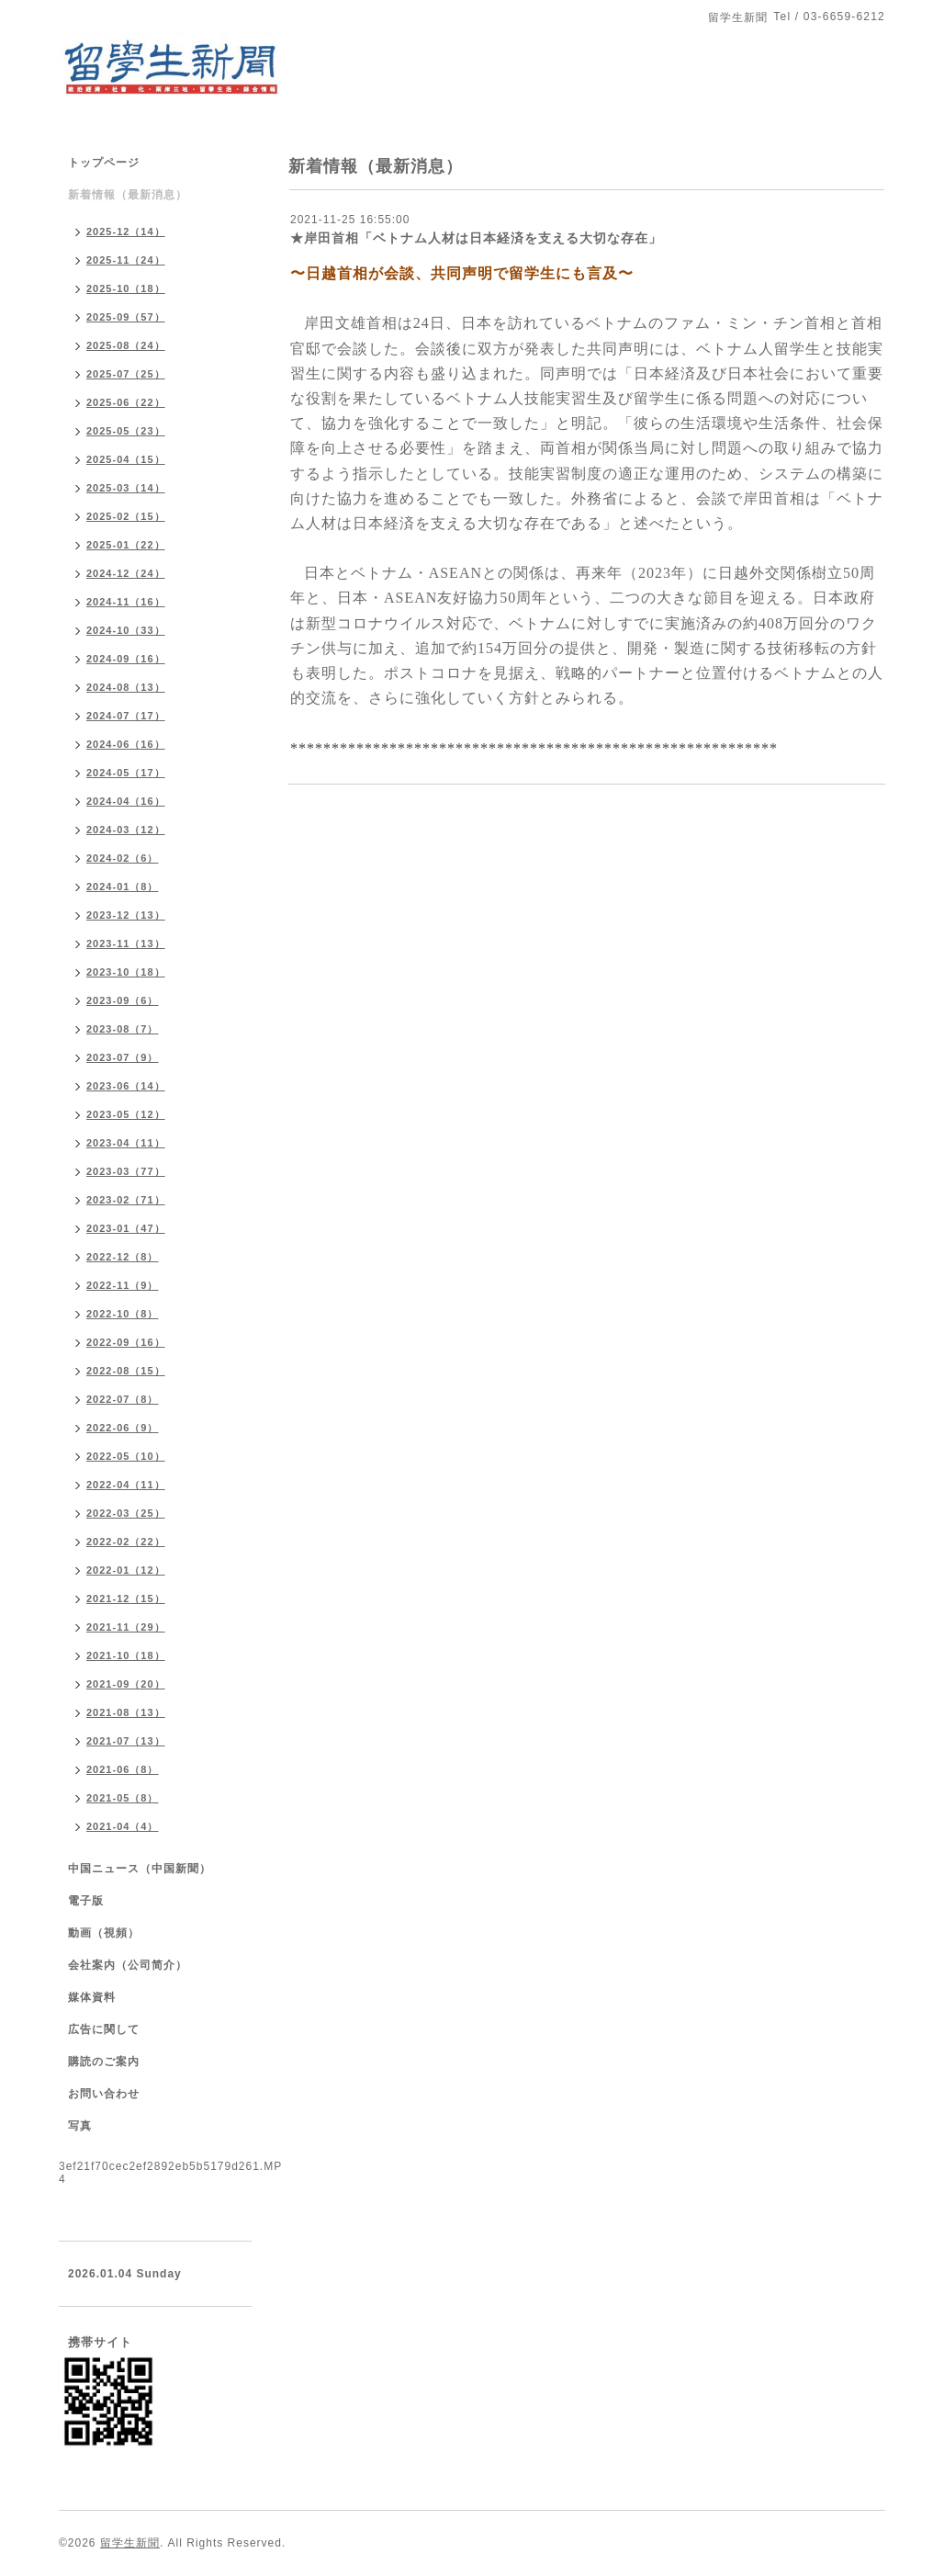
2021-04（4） (122, 1826)
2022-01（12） (125, 1570)
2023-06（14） (125, 1085)
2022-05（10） (125, 1456)
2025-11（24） (125, 260)
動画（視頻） (104, 1932)
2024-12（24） (125, 573)
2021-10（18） (125, 1655)
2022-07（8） (122, 1399)
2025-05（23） (125, 430)
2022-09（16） (125, 1342)
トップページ (104, 162)
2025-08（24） (125, 345)
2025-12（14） (125, 231)
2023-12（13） (125, 915)
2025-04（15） (125, 459)
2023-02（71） (125, 1199)
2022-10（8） (122, 1313)
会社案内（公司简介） (127, 1965)
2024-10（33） (125, 630)
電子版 (86, 1900)
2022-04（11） (125, 1484)
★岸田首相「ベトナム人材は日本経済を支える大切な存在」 (476, 238)
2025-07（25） (125, 373)
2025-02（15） (125, 516)
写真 (80, 2125)
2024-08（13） (125, 687)
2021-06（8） (122, 1769)
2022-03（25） (125, 1513)
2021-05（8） (122, 1797)
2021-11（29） (125, 1627)
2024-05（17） (125, 772)
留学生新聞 (130, 2542)
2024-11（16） (125, 601)
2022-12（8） (122, 1256)
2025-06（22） (125, 402)
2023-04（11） (125, 1142)
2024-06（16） (125, 744)
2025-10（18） (125, 288)
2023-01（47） (125, 1228)
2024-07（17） (125, 715)
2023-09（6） (122, 1000)
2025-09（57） (125, 316)
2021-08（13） (125, 1712)
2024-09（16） (125, 658)
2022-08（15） (125, 1370)
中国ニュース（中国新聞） (139, 1868)
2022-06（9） (122, 1427)
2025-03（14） (125, 487)
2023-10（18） (125, 971)
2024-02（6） (122, 858)
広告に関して (104, 2029)
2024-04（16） (125, 801)
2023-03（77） (125, 1171)
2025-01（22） (125, 544)
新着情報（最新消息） (127, 194)
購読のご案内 (104, 2061)
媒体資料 (92, 1997)
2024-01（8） (122, 886)
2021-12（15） (125, 1598)
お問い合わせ (104, 2093)
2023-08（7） (122, 1028)
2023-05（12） (125, 1114)
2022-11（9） (122, 1285)
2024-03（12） (125, 829)
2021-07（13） (125, 1740)
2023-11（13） (125, 943)
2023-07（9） (122, 1057)
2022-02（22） (125, 1541)
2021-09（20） (125, 1683)
